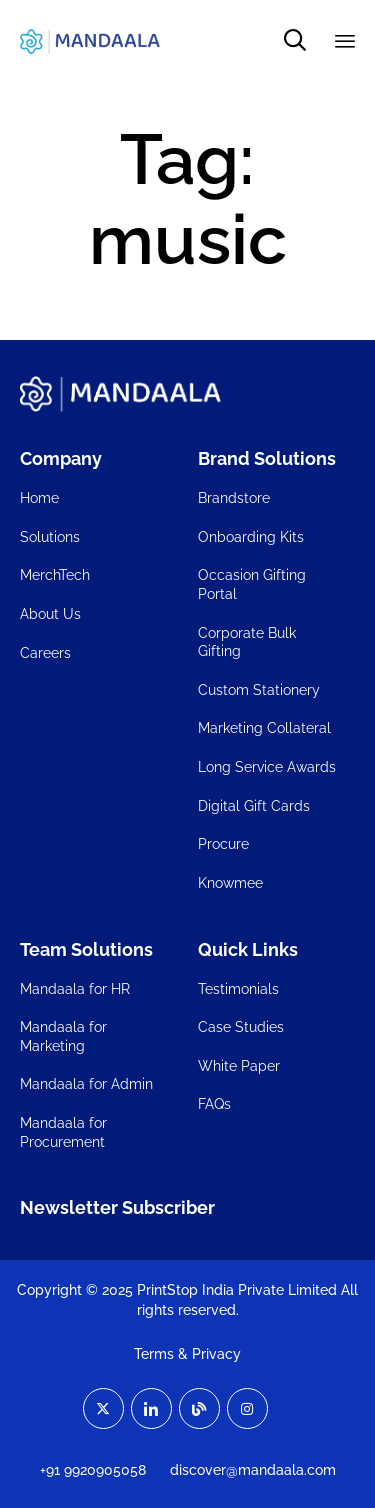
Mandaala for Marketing (63, 1036)
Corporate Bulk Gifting (247, 642)
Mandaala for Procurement (63, 1132)
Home (39, 498)
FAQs (214, 1104)
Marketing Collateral (264, 728)
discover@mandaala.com (253, 1470)
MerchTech (55, 575)
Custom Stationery (259, 690)
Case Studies (241, 1027)
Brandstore (234, 498)
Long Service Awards (267, 767)
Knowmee (230, 883)
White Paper (239, 1066)
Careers (45, 653)
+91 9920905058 (93, 1470)
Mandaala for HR (75, 989)
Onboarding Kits (251, 537)
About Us (50, 614)
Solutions (50, 537)
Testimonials (238, 989)
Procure (223, 844)
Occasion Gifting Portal (252, 584)
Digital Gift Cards (254, 806)
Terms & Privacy (187, 1354)
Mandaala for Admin (86, 1084)
